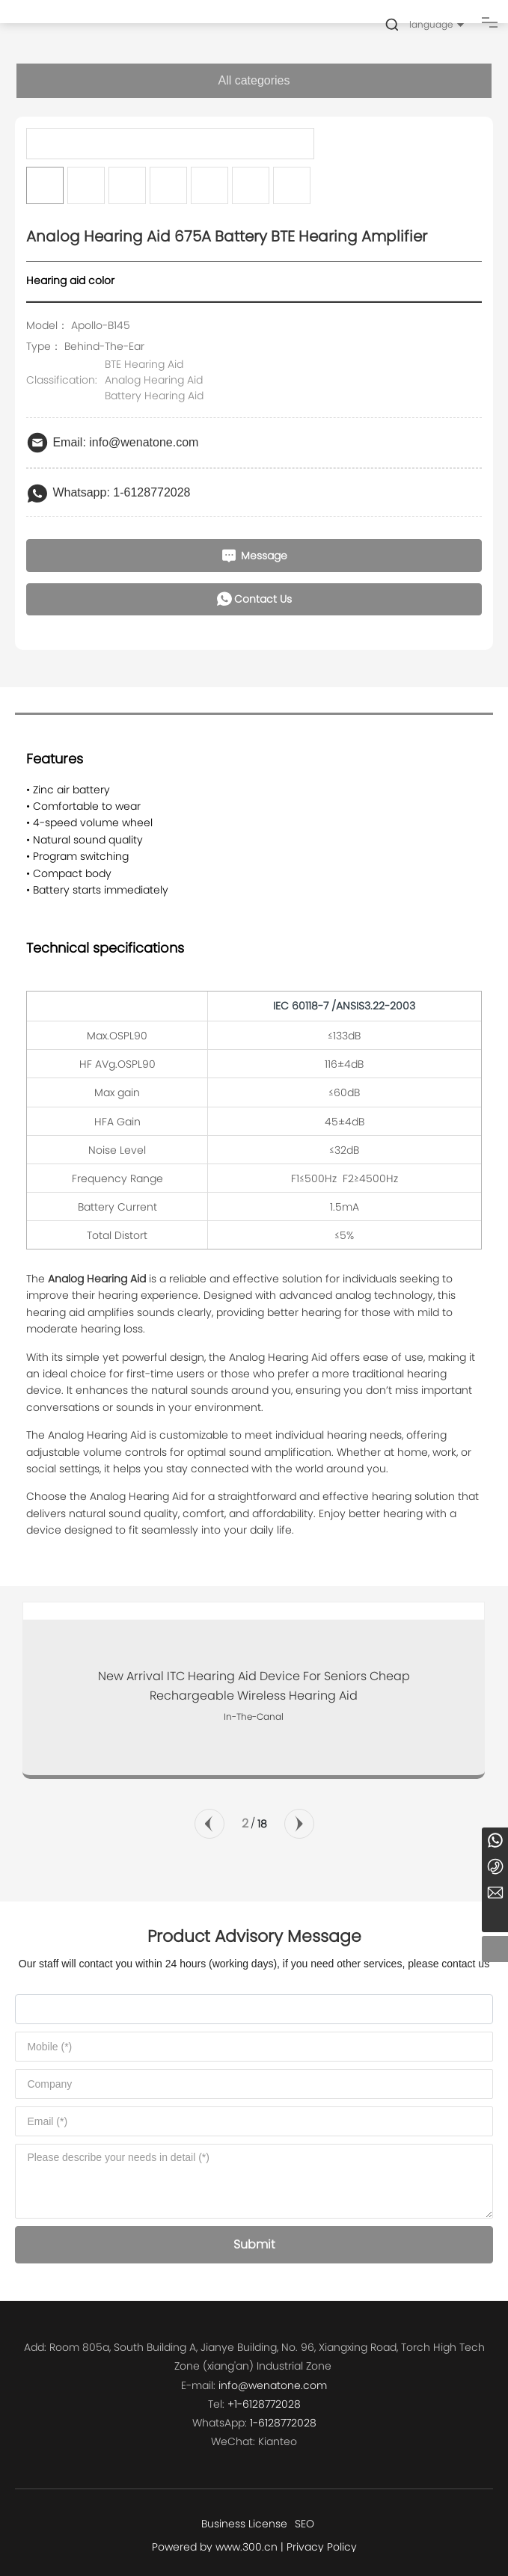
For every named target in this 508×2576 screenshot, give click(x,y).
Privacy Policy (322, 2546)
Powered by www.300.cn (215, 2546)
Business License (244, 2523)
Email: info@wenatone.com (125, 442)
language (431, 24)
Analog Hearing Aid (154, 379)
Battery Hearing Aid (154, 395)
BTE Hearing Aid (144, 364)
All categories (254, 80)
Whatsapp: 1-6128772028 (121, 492)
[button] (209, 1824)
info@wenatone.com (272, 2385)
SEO (304, 2523)
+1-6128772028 (264, 2404)
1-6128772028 (283, 2422)
